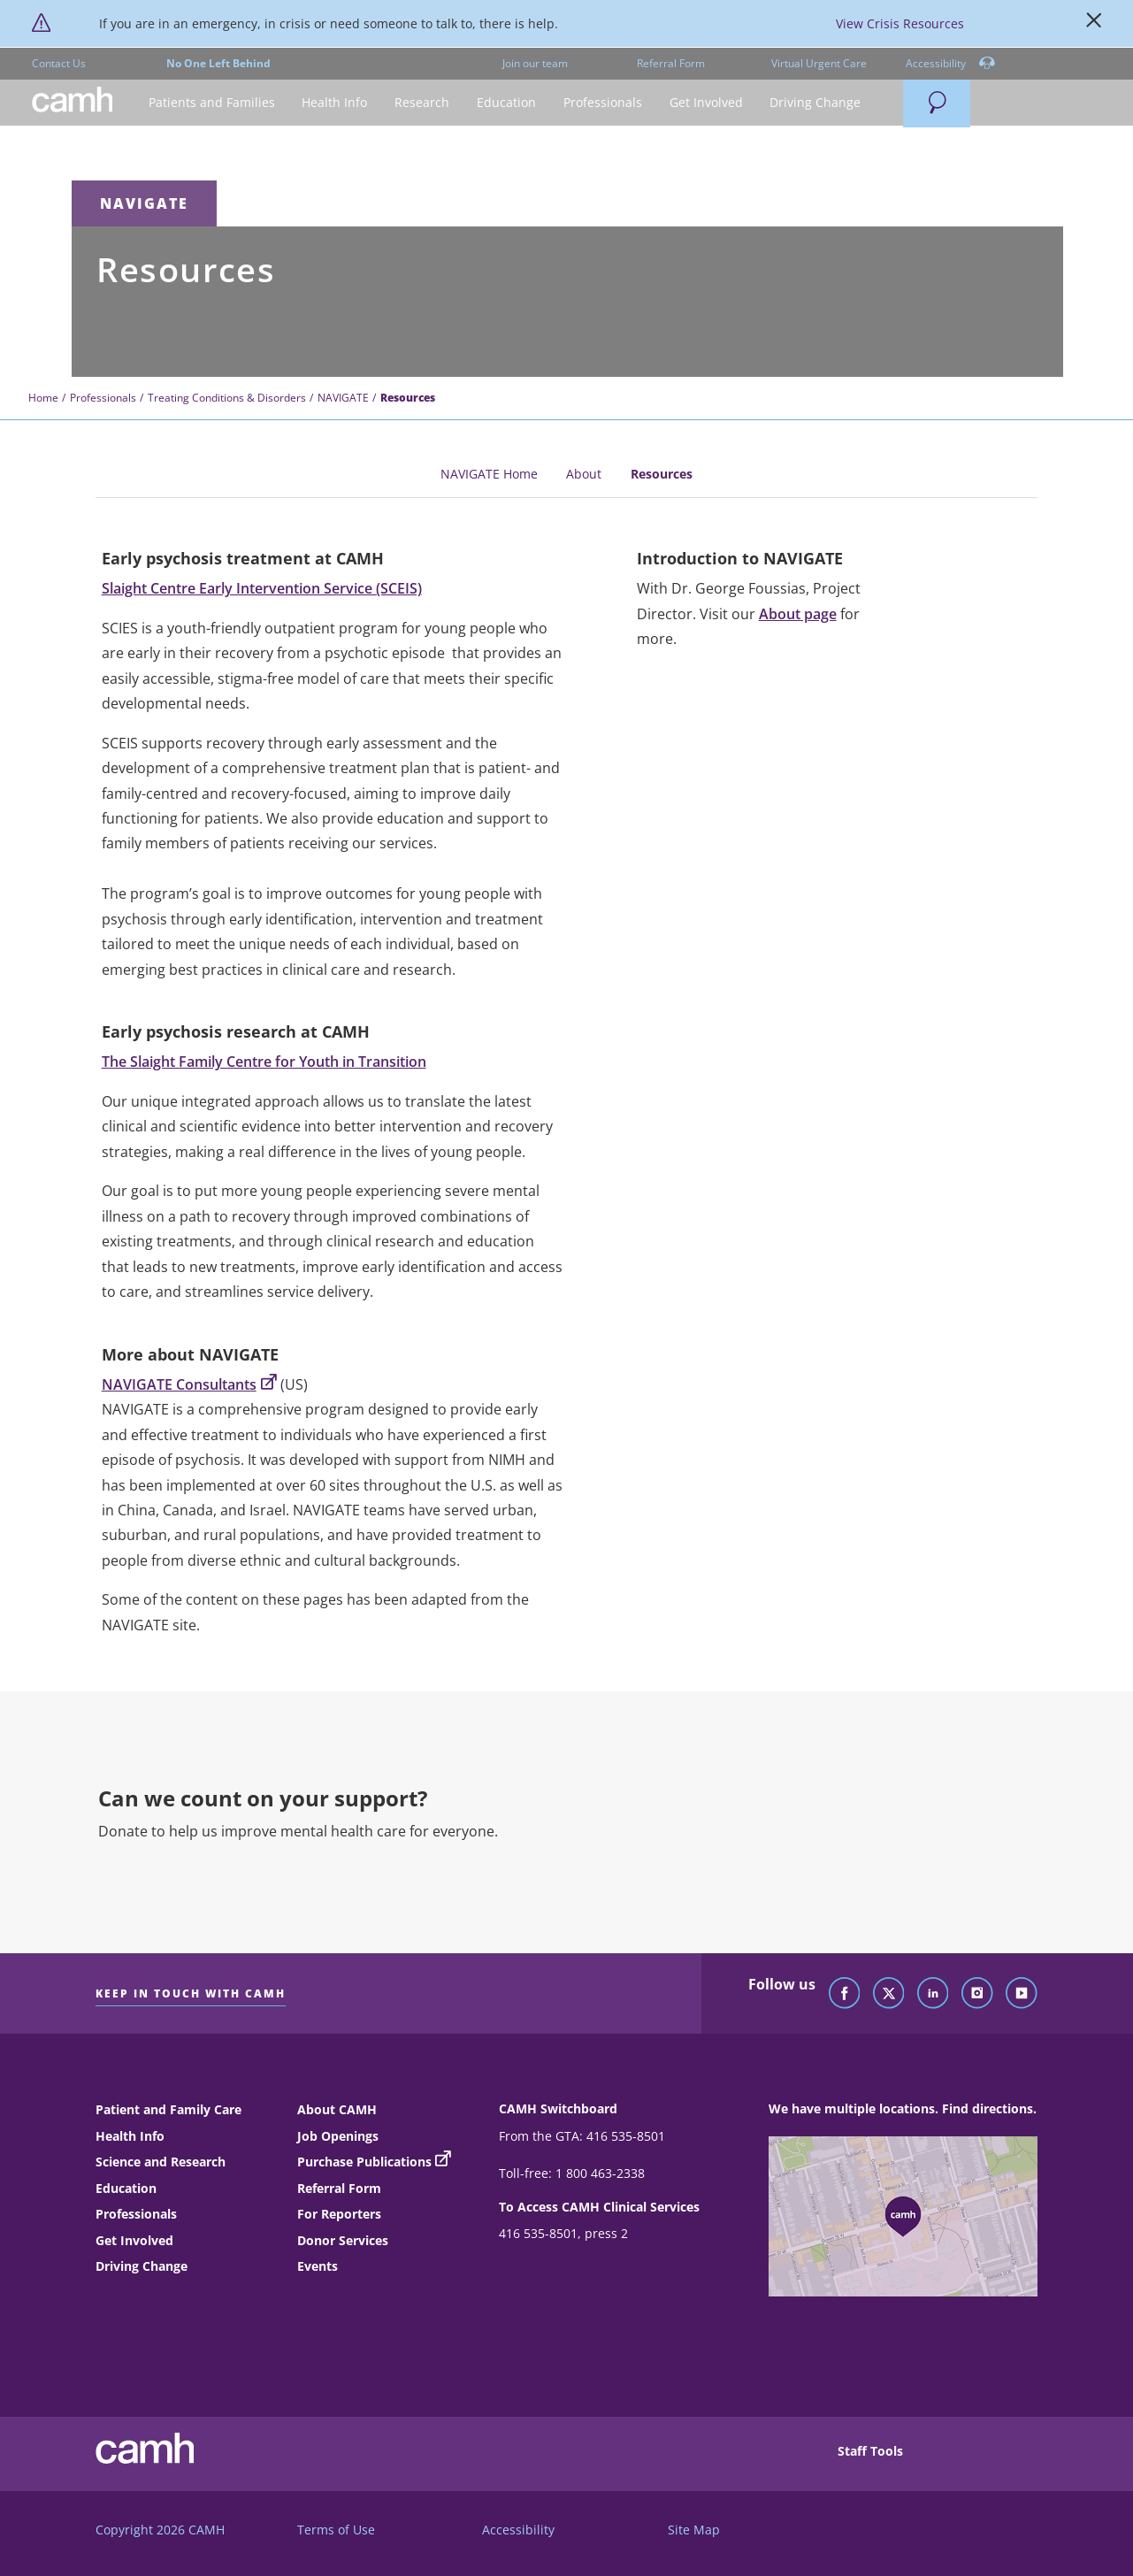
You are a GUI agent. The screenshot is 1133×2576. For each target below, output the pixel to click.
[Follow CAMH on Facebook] (845, 1994)
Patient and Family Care (168, 2109)
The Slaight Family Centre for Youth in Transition (264, 1061)
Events (317, 2266)
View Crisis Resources (900, 23)
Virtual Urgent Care (819, 63)
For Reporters (339, 2213)
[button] (211, 103)
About (583, 473)
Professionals (103, 397)
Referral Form (671, 63)
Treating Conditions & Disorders (227, 397)
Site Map (694, 2529)
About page (798, 614)
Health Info (130, 2136)
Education (126, 2188)
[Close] (1094, 24)
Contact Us (59, 63)
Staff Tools (870, 2450)
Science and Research (161, 2161)
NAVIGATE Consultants (189, 1384)
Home (43, 397)
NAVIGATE (144, 203)
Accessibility (950, 64)
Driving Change (142, 2266)
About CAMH (337, 2109)
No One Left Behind (218, 63)
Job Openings (338, 2136)
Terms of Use (336, 2529)
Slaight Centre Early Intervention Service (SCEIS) (262, 588)
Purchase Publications (364, 2161)
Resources (662, 473)
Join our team (535, 63)
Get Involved (134, 2240)
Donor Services (342, 2240)
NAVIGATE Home (489, 473)
